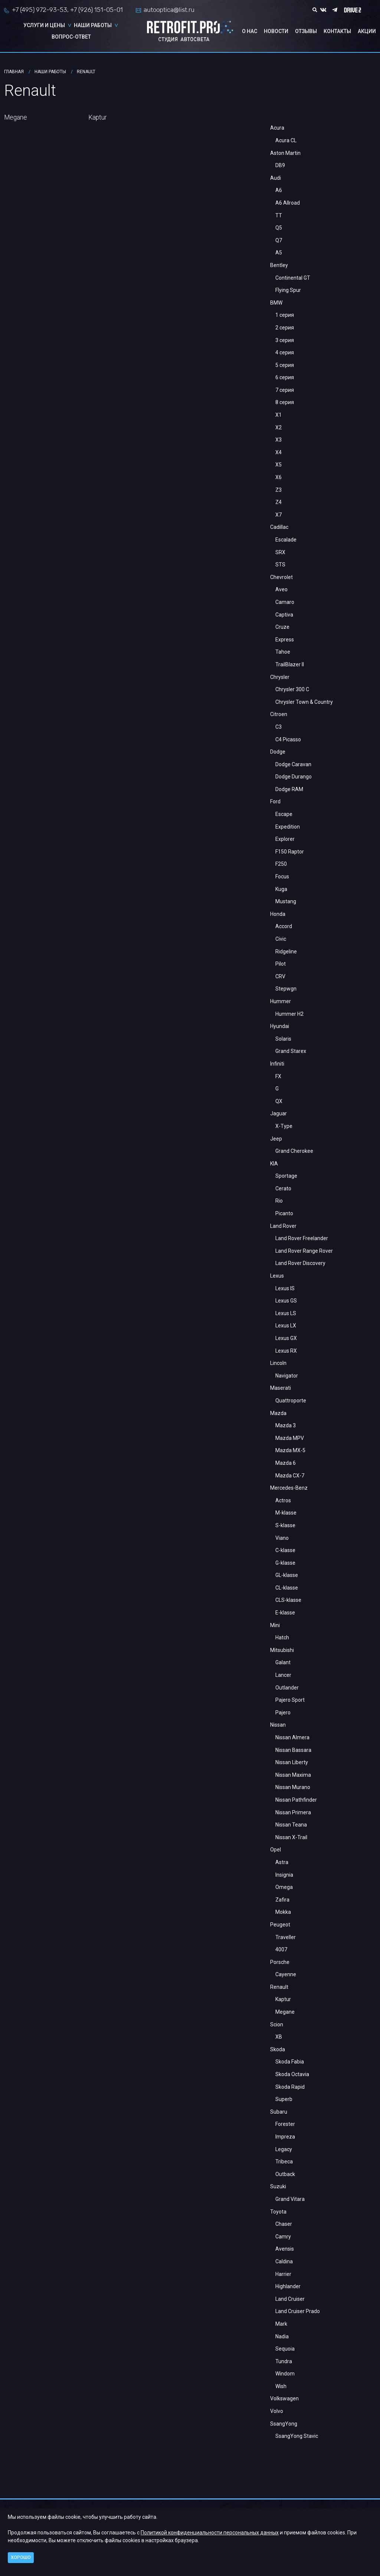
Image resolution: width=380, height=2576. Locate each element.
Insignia (284, 1875)
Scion (276, 2024)
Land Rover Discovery (300, 1263)
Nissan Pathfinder (296, 1800)
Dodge (277, 752)
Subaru (278, 2112)
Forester (285, 2124)
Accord (283, 926)
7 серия (284, 390)
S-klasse (285, 1525)
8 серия (284, 402)
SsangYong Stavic (296, 2436)
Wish (280, 2386)
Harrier (283, 2274)
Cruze (282, 627)
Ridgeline (286, 951)
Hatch (282, 1637)
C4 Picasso (288, 739)
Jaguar (278, 1113)
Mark (281, 2324)
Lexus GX (286, 1338)
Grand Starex (290, 1051)
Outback (285, 2174)
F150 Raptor (289, 852)
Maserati (280, 1388)
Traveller (285, 1937)
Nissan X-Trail (291, 1837)
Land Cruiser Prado (297, 2311)
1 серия (284, 315)
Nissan (278, 1725)
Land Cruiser (290, 2299)
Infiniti (277, 1064)
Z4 (278, 502)
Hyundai (279, 1026)
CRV (280, 976)
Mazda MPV (289, 1438)
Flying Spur (288, 290)
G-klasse (285, 1563)
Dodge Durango (293, 777)
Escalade (286, 540)
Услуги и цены (44, 25)
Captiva (284, 615)
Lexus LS (285, 1313)
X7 (278, 515)
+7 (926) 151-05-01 (96, 9)
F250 (281, 864)
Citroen (278, 714)
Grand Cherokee (294, 1151)
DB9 (280, 165)
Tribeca (284, 2161)
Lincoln (278, 1363)
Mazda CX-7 (289, 1476)
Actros (283, 1500)
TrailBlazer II (289, 664)
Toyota (278, 2212)
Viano (282, 1538)
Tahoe (282, 652)
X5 (278, 465)
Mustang (285, 901)
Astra (281, 1862)
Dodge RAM (289, 789)
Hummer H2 (289, 1014)
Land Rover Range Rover (304, 1251)
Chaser (283, 2224)
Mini (275, 1625)
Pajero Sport (290, 1700)
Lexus (277, 1276)
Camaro (284, 602)
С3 (278, 727)
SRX (280, 552)
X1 (278, 415)
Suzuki (278, 2186)
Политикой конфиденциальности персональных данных (210, 2533)
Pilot (280, 964)
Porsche (279, 1962)
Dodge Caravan (293, 764)
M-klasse (286, 1513)
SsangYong (283, 2424)
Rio (279, 1201)
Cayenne (285, 1974)
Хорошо (21, 2557)
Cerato (283, 1188)
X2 (278, 427)
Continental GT (292, 278)
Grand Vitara (290, 2199)
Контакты (337, 31)
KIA (274, 1164)
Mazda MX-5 (290, 1450)
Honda (277, 914)
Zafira (282, 1900)
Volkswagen (284, 2398)
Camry (283, 2237)
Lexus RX (286, 1351)
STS (280, 564)
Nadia (282, 2336)
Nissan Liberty (291, 1762)
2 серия (284, 328)
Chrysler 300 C (292, 689)
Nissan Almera (292, 1737)
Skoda (277, 2049)
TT (278, 215)
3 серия (284, 340)
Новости (276, 31)
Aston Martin (285, 153)
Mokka (283, 1912)
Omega (284, 1887)
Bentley (279, 265)
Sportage (286, 1176)
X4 (278, 452)
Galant (283, 1662)
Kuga (281, 889)
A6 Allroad (287, 203)
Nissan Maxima (293, 1775)
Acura (277, 128)
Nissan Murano (292, 1787)
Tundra (283, 2361)
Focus (282, 876)
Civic (280, 939)
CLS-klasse (288, 1600)
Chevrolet (281, 577)
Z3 (278, 490)
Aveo (281, 589)
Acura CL (286, 140)
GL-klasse (286, 1575)
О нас (249, 31)
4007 (281, 1949)
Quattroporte (290, 1401)
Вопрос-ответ (71, 37)
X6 (278, 477)
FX (278, 1076)
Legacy (283, 2149)
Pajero (283, 1712)
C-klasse (285, 1550)
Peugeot (280, 1925)
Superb (283, 2099)
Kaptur (283, 1999)
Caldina (284, 2261)
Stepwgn (286, 989)
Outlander (287, 1688)
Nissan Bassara (293, 1750)
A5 (278, 253)
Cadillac (279, 527)
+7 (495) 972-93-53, (40, 9)
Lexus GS (286, 1301)
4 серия (284, 352)
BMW (276, 303)
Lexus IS (285, 1288)
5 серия (284, 365)
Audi (275, 178)
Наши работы (93, 25)
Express (284, 640)
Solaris (283, 1039)
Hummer (280, 1001)
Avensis (284, 2249)
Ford (275, 801)
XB (278, 2037)
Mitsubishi (282, 1650)
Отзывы (306, 31)
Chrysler (279, 677)
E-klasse (285, 1613)
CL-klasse (286, 1588)
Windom (285, 2374)
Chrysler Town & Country (304, 702)
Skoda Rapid (290, 2087)
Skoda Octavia (292, 2074)
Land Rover (283, 1226)
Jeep (276, 1139)
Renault (279, 1987)
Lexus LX (285, 1325)
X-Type (283, 1126)
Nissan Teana (291, 1825)
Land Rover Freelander (301, 1238)
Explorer (285, 839)
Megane (285, 2012)
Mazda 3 (285, 1425)
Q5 (278, 228)
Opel (275, 1850)
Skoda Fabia (289, 2062)
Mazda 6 (285, 1463)
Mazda (278, 1413)
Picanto (284, 1213)
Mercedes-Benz (289, 1488)
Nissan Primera (293, 1812)
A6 (278, 190)
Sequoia (285, 2349)
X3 (278, 440)
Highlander (288, 2286)
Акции (367, 31)
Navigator (286, 1376)
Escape (283, 814)
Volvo (276, 2411)
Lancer (283, 1675)
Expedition (287, 827)
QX (278, 1101)
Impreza (285, 2137)
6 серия (284, 377)
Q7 (278, 240)
